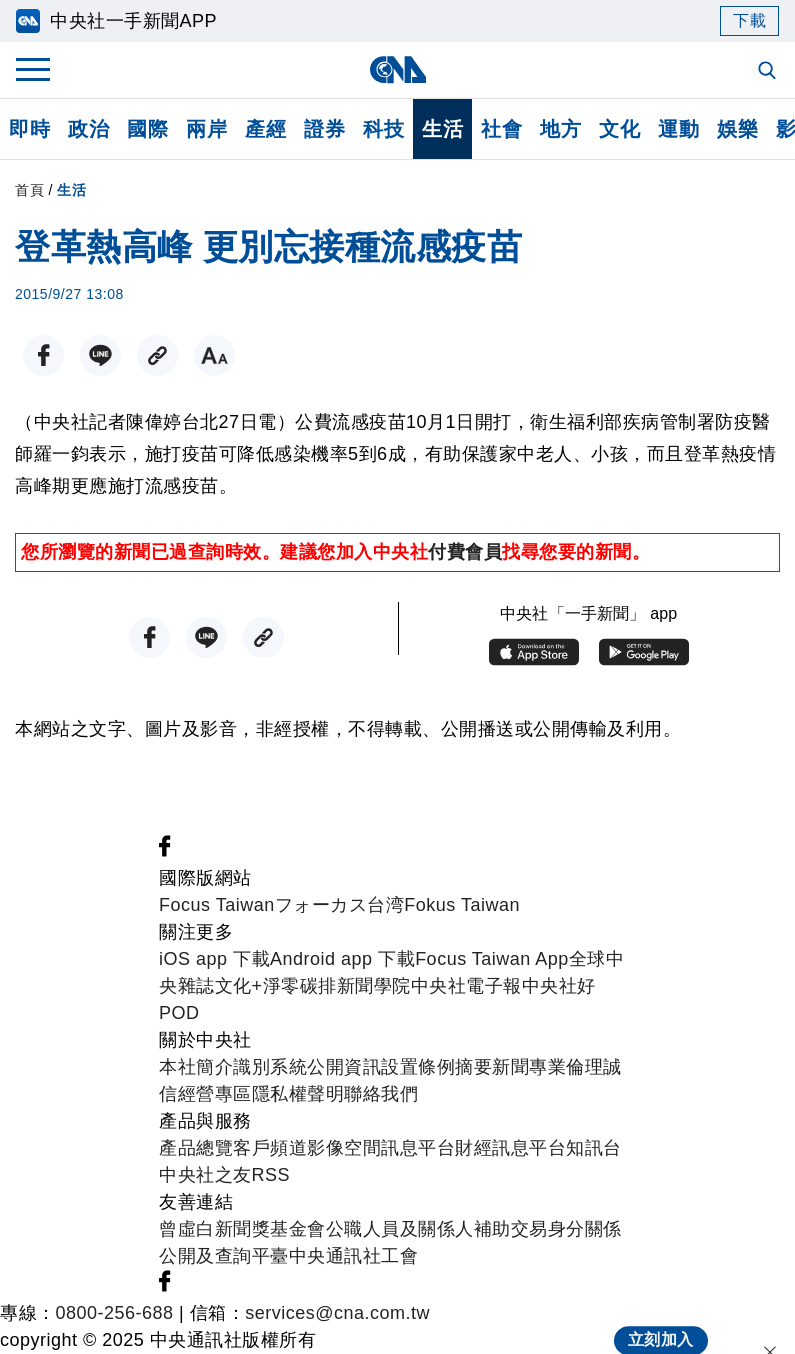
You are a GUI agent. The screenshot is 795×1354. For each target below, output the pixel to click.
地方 (560, 129)
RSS (271, 1175)
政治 (88, 129)
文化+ (239, 986)
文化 (619, 129)
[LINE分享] (100, 355)
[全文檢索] (769, 72)
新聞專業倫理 (547, 1067)
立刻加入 (661, 1319)
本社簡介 (196, 1067)
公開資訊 (344, 1067)
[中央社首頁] (397, 69)
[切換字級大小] (214, 355)
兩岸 (206, 129)
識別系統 (270, 1067)
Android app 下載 (342, 959)
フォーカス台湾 (340, 905)
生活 (442, 129)
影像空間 (344, 1148)
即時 (29, 129)
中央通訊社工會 (354, 1256)
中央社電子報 (466, 986)
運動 (678, 129)
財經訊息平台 (510, 1148)
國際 (147, 129)
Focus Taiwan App (492, 959)
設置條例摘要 (436, 1067)
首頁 (29, 190)
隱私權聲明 (298, 1094)
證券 (324, 129)
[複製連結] (157, 355)
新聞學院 (374, 986)
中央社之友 (205, 1175)
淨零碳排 (300, 986)
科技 (383, 129)
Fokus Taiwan (462, 905)
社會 (501, 129)
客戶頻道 (270, 1148)
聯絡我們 (381, 1094)
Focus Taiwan (217, 905)
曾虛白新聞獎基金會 (242, 1229)
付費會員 (465, 552)
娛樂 (737, 129)
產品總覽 (196, 1148)
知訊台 (594, 1148)
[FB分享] (43, 355)
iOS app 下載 (214, 959)
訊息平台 (418, 1148)
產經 (265, 129)
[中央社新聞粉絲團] (165, 851)
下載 (749, 20)
